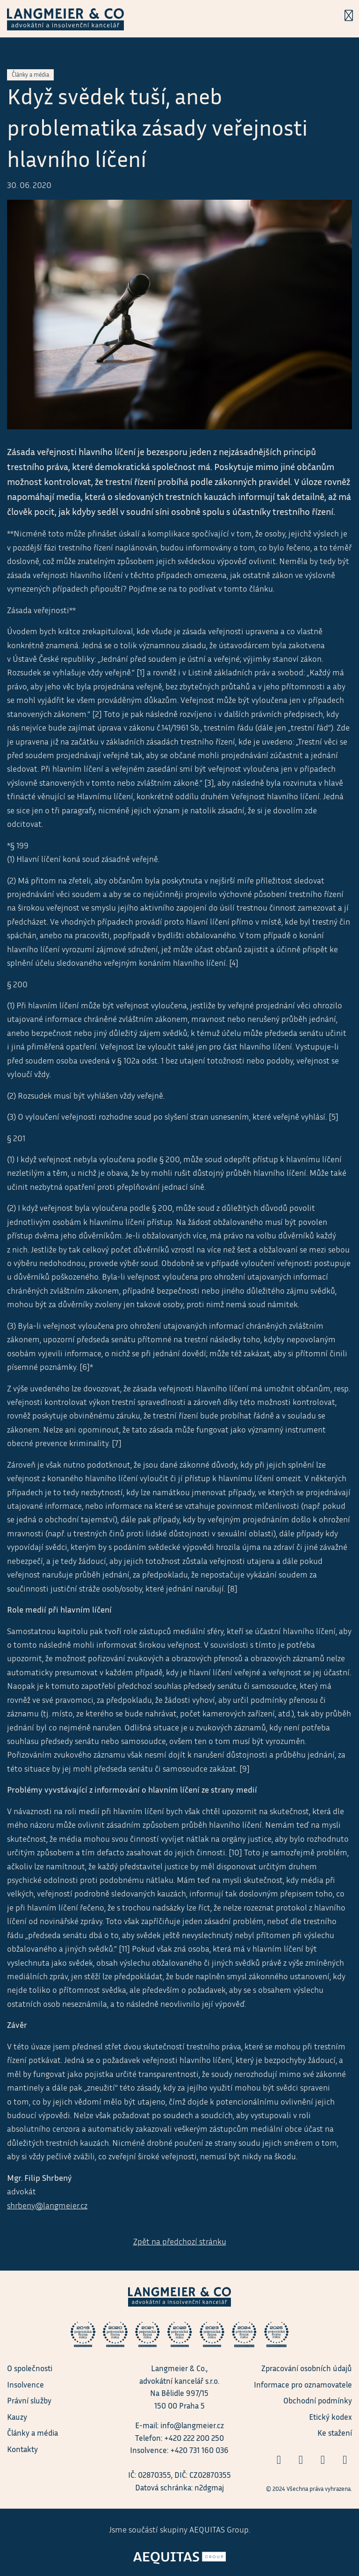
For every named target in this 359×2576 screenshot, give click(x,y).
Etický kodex (330, 2417)
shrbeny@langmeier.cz (47, 2205)
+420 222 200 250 (194, 2438)
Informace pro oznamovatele (303, 2384)
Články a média (32, 2433)
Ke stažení (334, 2433)
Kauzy (17, 2417)
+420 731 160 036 (199, 2450)
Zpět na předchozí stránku (179, 2241)
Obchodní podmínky (317, 2400)
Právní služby (29, 2400)
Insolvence (25, 2384)
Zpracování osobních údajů (306, 2368)
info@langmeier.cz (192, 2425)
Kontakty (22, 2449)
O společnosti (29, 2368)
